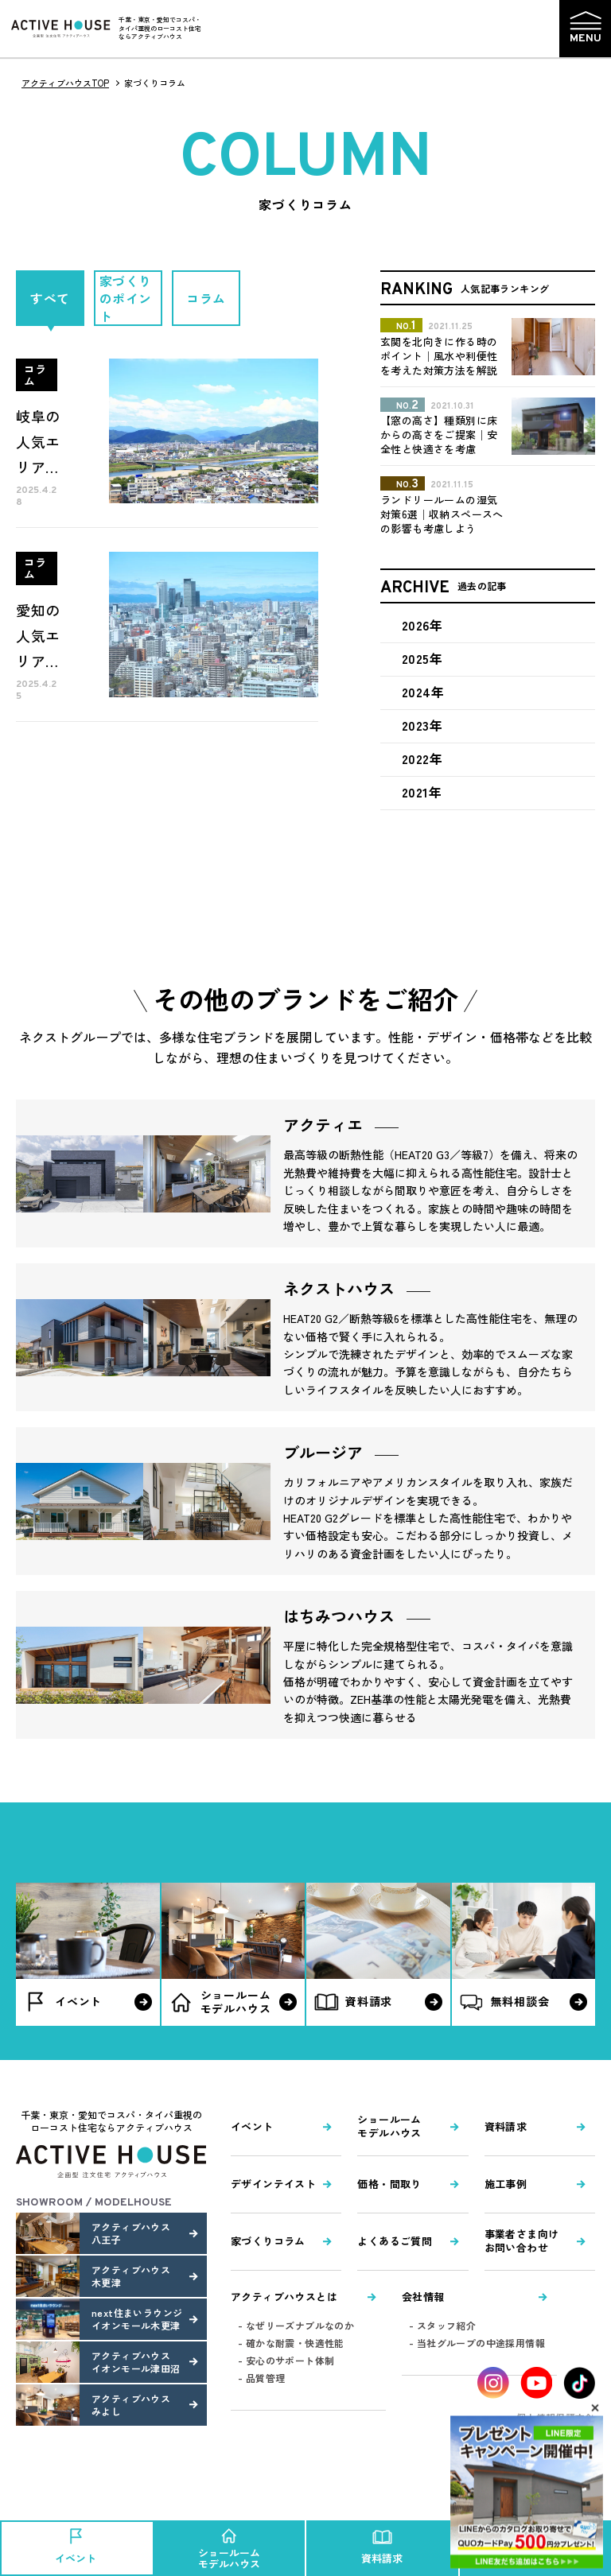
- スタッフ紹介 (442, 2325)
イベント (252, 2126)
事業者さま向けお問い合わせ (522, 2240)
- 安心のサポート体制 (286, 2360)
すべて (49, 298)
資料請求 (506, 2126)
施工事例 (506, 2183)
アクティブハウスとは (284, 2296)
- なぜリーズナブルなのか (296, 2325)
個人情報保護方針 (555, 2417)
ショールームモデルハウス (389, 2126)
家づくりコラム (268, 2240)
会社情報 (423, 2296)
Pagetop (542, 2495)
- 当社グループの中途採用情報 (477, 2342)
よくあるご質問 (394, 2240)
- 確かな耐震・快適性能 (291, 2342)
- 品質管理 (261, 2377)
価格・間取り (389, 2183)
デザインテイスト (273, 2183)
